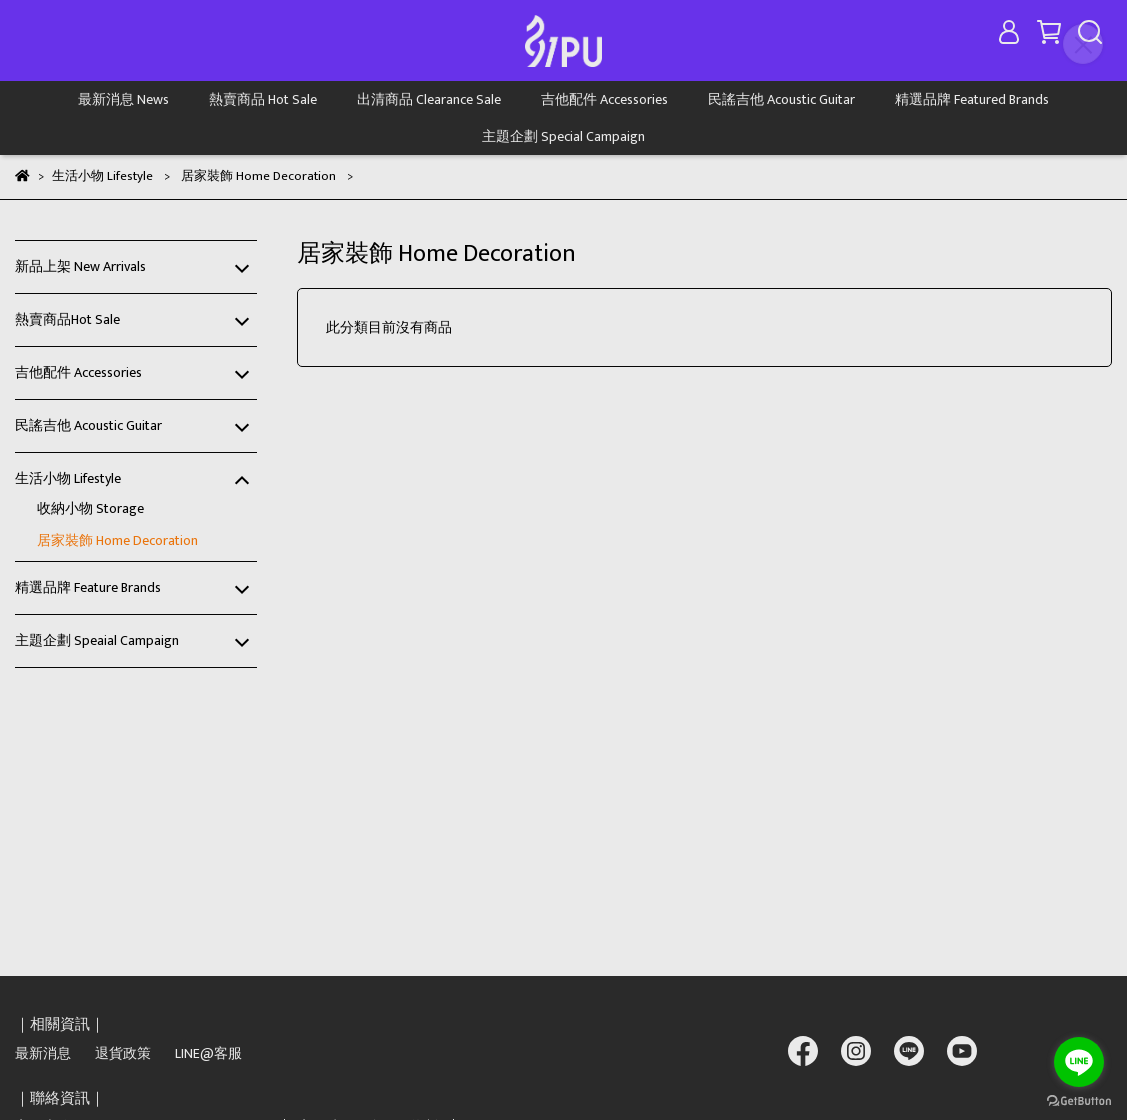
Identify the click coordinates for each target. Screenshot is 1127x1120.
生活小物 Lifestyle (68, 478)
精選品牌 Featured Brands (972, 99)
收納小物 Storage (90, 508)
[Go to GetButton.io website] (1079, 1100)
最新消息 (43, 1053)
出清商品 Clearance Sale (429, 99)
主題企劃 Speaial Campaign (97, 640)
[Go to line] (1079, 1062)
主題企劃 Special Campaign (563, 136)
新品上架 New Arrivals (80, 266)
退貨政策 (123, 1053)
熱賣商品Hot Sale (67, 319)
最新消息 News (123, 99)
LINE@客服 (208, 1053)
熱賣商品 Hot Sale (263, 99)
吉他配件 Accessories (604, 99)
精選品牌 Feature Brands (88, 587)
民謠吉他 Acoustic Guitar (781, 99)
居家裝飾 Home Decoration (117, 540)
